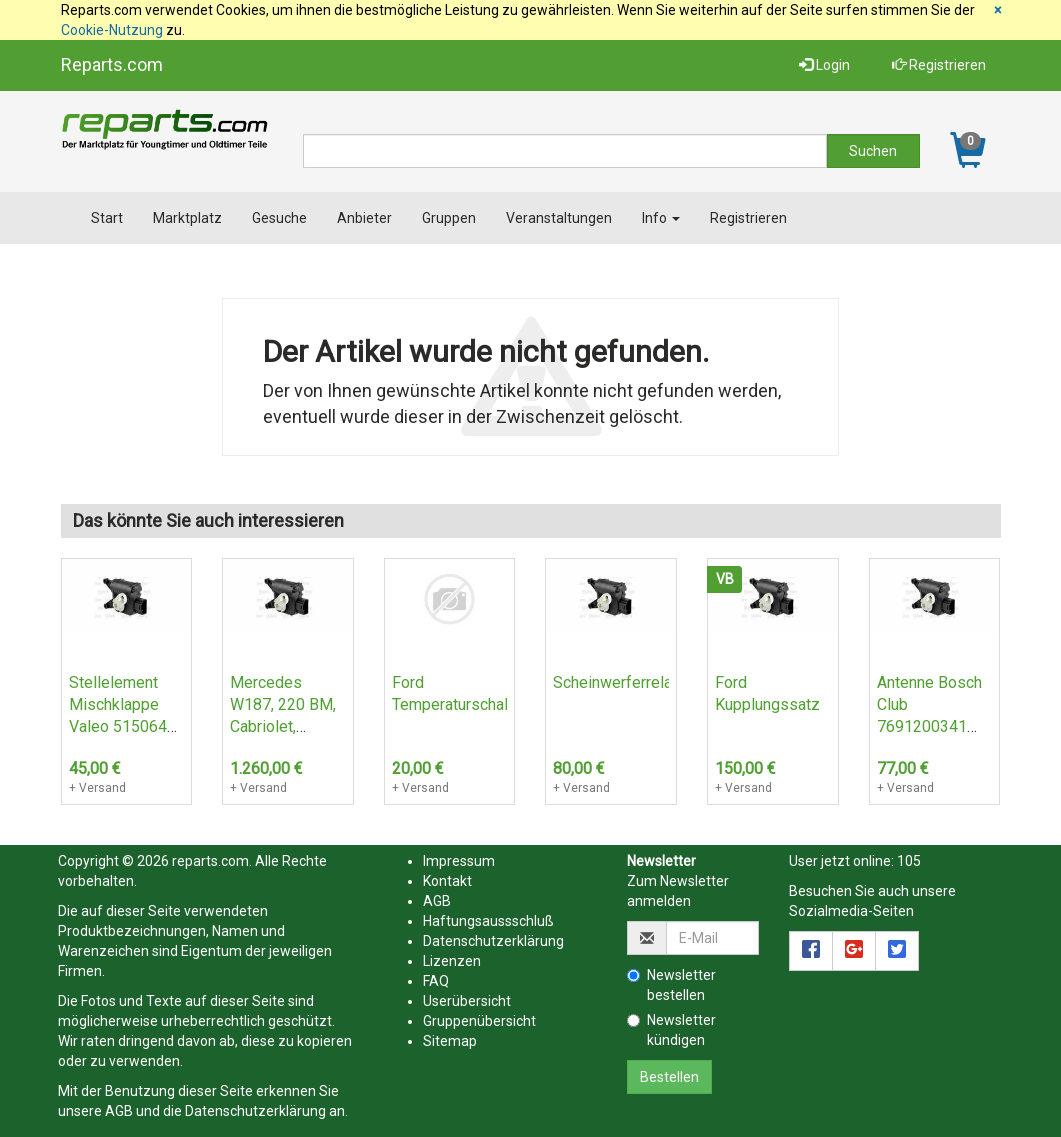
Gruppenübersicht (479, 1021)
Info (661, 218)
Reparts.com (112, 64)
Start (107, 218)
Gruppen (449, 218)
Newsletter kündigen (671, 1030)
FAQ (436, 981)
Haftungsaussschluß (488, 921)
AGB (119, 1111)
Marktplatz (187, 218)
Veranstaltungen (559, 218)
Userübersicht (467, 1001)
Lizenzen (452, 961)
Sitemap (450, 1041)
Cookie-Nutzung (112, 30)
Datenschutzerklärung (255, 1111)
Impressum (459, 861)
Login (824, 65)
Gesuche (279, 218)
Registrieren (939, 65)
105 (909, 861)
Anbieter (364, 218)
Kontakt (447, 881)
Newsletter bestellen (671, 985)
